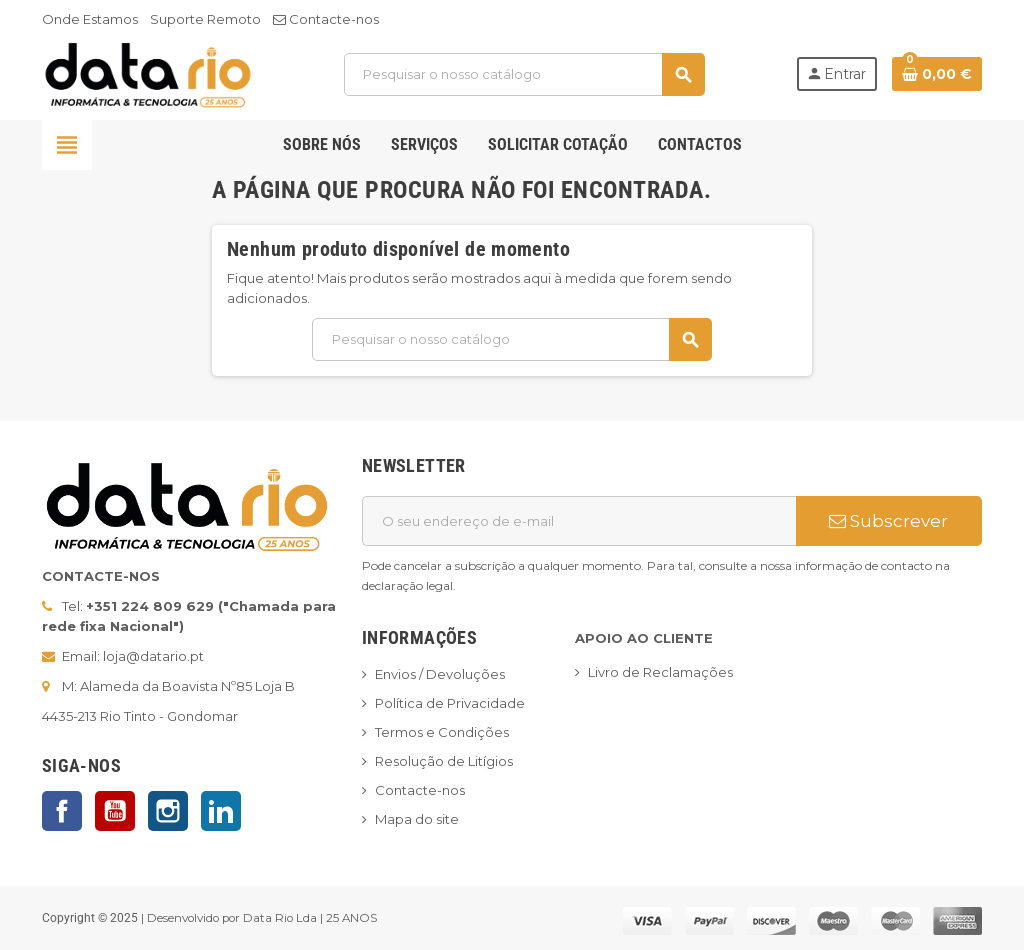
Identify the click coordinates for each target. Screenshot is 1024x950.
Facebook (62, 811)
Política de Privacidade (450, 703)
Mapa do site (417, 819)
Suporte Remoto (205, 19)
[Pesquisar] (524, 74)
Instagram (168, 811)
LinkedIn (221, 811)
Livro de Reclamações (660, 672)
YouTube (115, 811)
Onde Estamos (90, 19)
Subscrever (888, 521)
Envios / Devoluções (440, 674)
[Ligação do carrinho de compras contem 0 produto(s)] (937, 74)
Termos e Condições (442, 732)
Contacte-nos (326, 19)
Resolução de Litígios (444, 761)
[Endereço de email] (579, 521)
